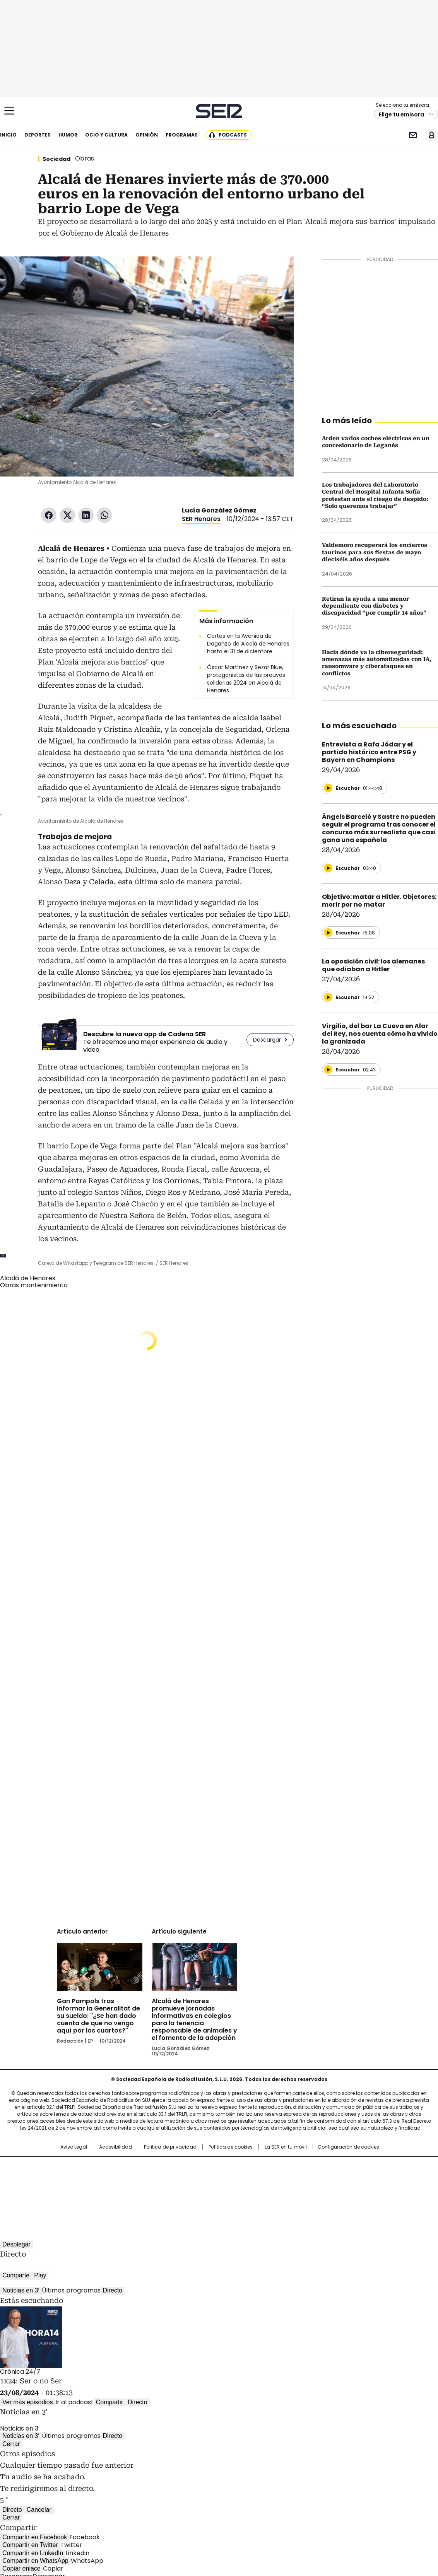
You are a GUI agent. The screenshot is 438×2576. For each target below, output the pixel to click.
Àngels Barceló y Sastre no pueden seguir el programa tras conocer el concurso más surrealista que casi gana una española (379, 828)
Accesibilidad (115, 2147)
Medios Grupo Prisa (61, 2192)
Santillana (198, 2166)
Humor (67, 135)
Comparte (15, 2275)
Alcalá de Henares (27, 1278)
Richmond (124, 2189)
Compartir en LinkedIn (32, 2553)
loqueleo (300, 2189)
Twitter (67, 515)
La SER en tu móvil (286, 2147)
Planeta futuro (323, 2178)
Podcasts (233, 135)
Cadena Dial (262, 2178)
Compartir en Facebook (34, 2537)
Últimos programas (71, 2290)
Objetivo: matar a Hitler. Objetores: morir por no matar (379, 900)
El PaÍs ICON (233, 2189)
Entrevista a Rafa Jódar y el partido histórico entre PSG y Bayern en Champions (369, 752)
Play (40, 2275)
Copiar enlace (21, 2568)
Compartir (109, 2402)
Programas (182, 135)
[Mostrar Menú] (9, 110)
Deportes (37, 135)
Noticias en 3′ (20, 2290)
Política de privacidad (170, 2147)
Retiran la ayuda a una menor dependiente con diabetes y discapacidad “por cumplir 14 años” (374, 606)
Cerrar (11, 2444)
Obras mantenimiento (34, 1285)
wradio (204, 2178)
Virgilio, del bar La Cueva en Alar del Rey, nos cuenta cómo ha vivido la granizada (380, 1034)
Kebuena (355, 2178)
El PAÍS (127, 2166)
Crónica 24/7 (20, 2371)
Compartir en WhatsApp (35, 2560)
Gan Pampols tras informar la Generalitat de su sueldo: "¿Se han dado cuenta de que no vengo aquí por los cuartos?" (98, 2016)
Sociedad (56, 159)
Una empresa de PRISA (62, 2174)
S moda (266, 2189)
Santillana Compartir (241, 2166)
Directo (113, 2290)
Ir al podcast (74, 2402)
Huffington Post (139, 2178)
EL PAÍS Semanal (290, 2178)
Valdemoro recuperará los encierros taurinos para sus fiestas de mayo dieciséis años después (374, 552)
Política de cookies (231, 2147)
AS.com (304, 2166)
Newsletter (412, 135)
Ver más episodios (27, 2402)
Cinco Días (234, 2178)
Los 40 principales (161, 2166)
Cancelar (39, 2509)
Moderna (163, 2189)
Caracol (358, 2166)
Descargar (267, 1040)
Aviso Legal (73, 2147)
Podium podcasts (200, 2189)
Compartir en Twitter (30, 2545)
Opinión (146, 135)
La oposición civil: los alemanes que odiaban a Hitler (373, 965)
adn (330, 2166)
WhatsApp (104, 515)
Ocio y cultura (106, 135)
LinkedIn (86, 515)
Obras (84, 158)
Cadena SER (219, 111)
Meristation (339, 2189)
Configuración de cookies (348, 2147)
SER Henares (201, 518)
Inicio (8, 135)
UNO (180, 2178)
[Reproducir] (328, 788)
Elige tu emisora (401, 114)
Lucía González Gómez (219, 510)
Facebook (48, 515)
